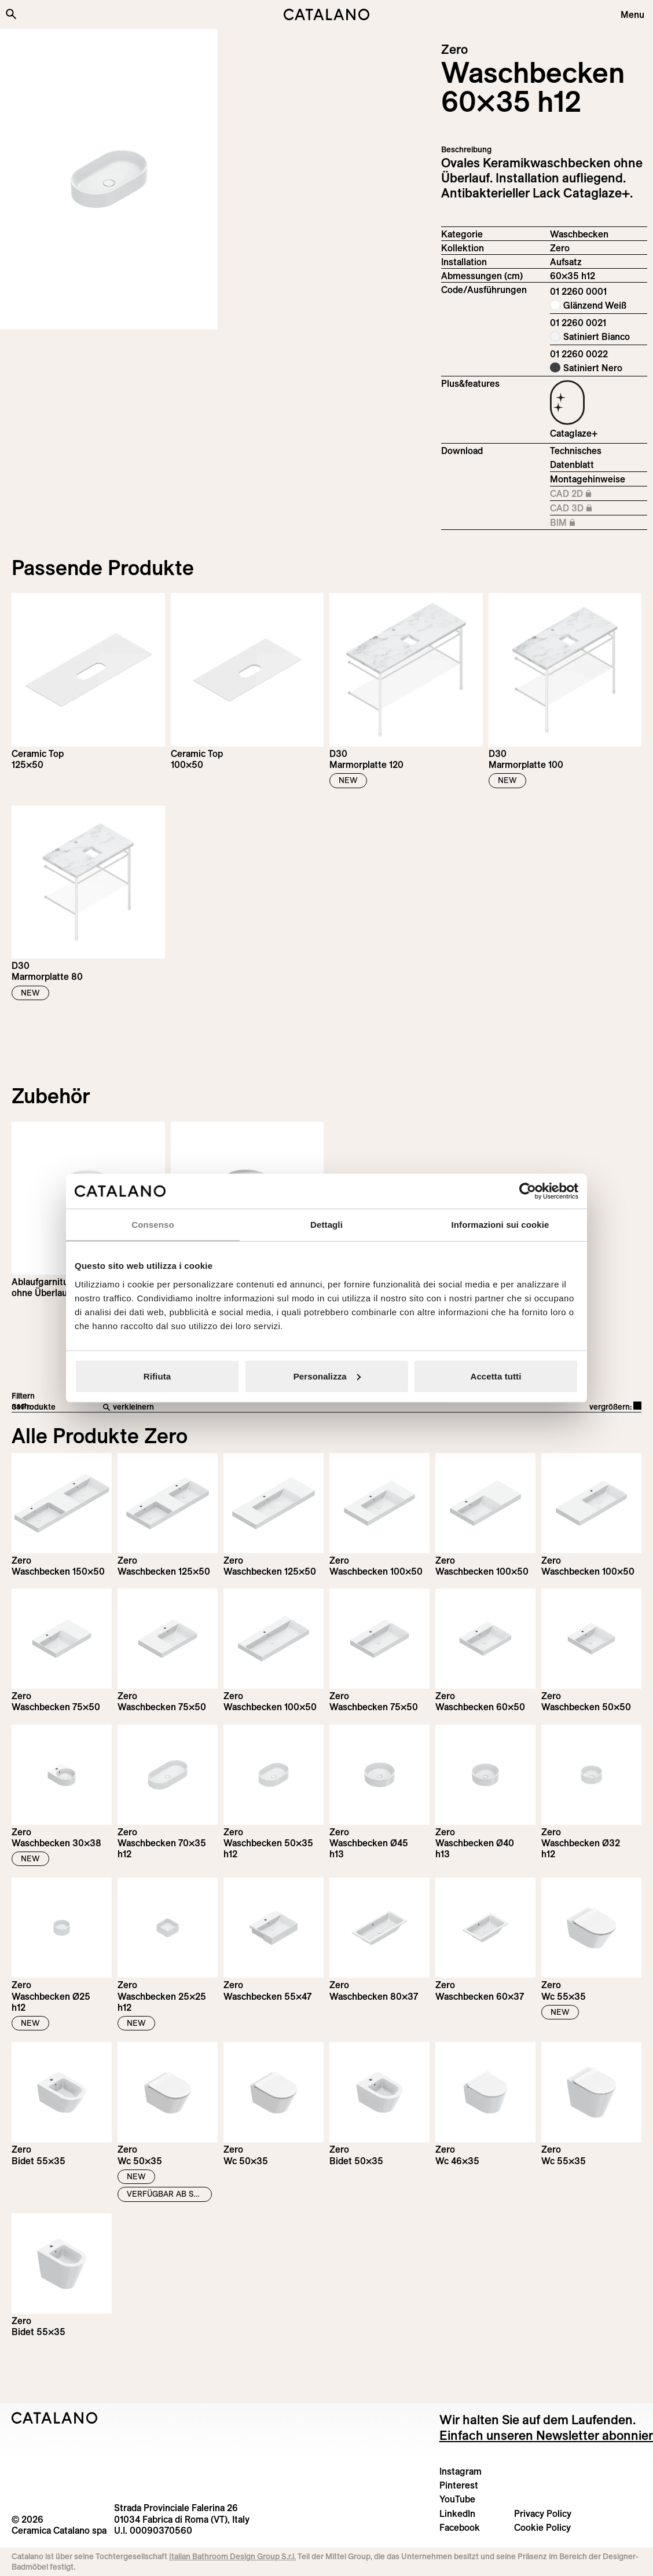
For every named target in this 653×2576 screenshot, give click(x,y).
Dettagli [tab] (326, 1225)
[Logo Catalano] (55, 2418)
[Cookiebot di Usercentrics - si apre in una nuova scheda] (527, 1191)
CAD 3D (598, 508)
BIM (598, 523)
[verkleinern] (250, 1407)
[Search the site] (11, 14)
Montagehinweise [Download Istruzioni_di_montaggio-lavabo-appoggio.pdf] (587, 479)
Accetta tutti (496, 1376)
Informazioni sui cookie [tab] (500, 1225)
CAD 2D (598, 494)
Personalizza (327, 1376)
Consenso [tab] (152, 1225)
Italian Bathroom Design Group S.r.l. (232, 2556)
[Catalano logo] (326, 14)
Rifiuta (157, 1376)
